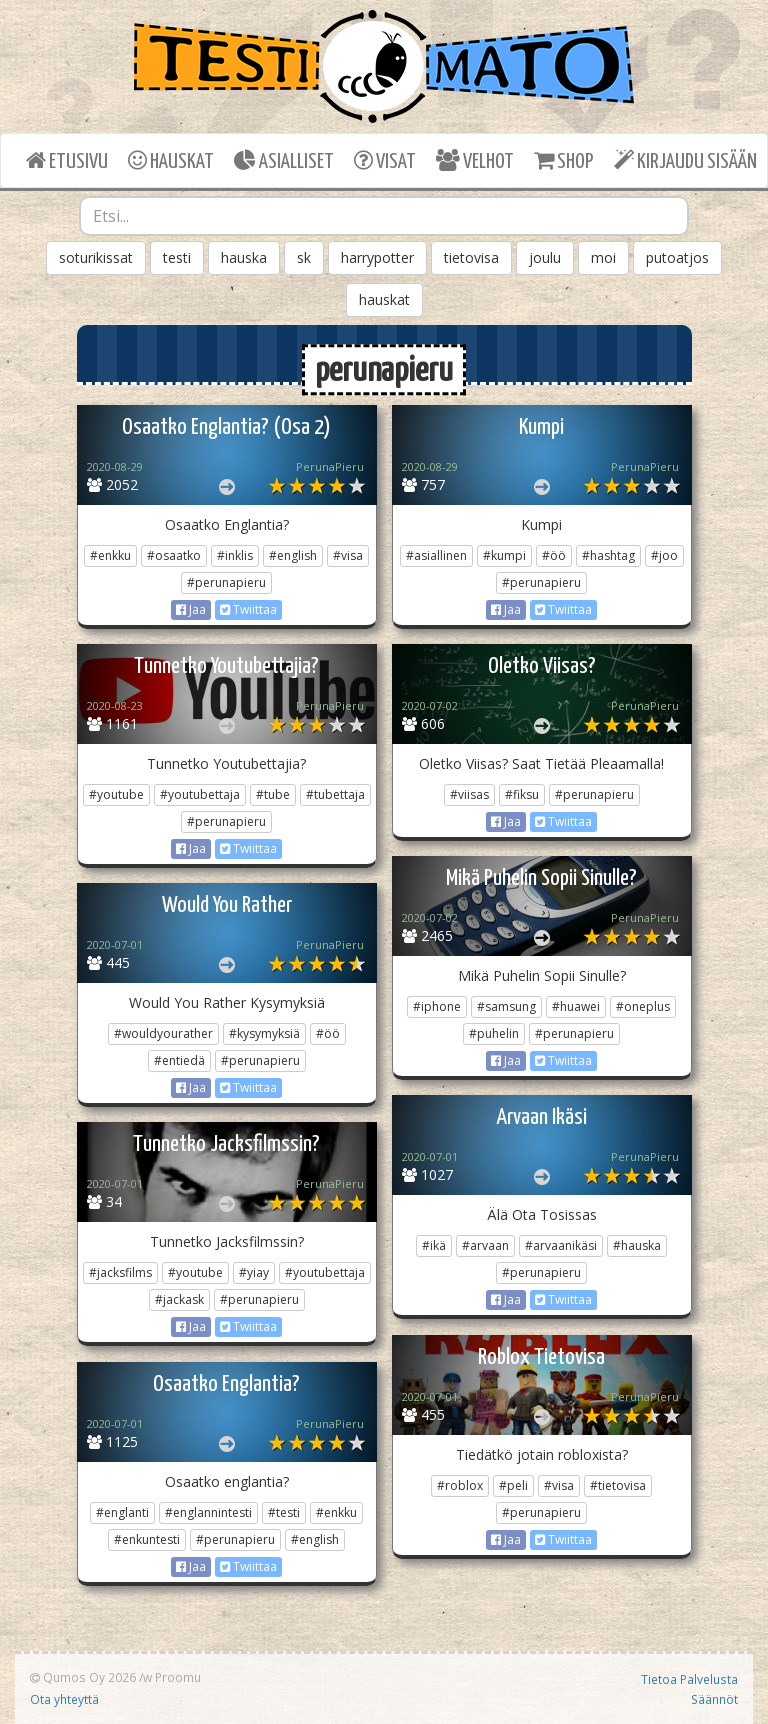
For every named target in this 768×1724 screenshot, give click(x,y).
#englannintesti (208, 1512)
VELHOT (475, 160)
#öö (554, 555)
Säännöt (714, 1699)
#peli (513, 1485)
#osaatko (174, 555)
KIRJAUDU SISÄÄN (685, 160)
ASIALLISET (284, 160)
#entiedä (179, 1060)
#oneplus (643, 1006)
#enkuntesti (147, 1539)
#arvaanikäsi (561, 1245)
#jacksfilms (120, 1272)
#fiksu (522, 794)
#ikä (434, 1245)
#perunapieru (226, 582)
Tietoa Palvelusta (689, 1679)
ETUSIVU (67, 160)
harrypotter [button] (377, 257)
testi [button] (177, 257)
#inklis (235, 555)
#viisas (469, 794)
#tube (273, 794)
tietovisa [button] (471, 257)
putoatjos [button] (677, 257)
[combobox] (384, 216)
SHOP (563, 160)
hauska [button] (244, 257)
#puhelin (494, 1033)
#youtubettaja (200, 794)
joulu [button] (545, 257)
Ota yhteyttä (64, 1699)
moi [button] (603, 257)
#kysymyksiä (264, 1033)
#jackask (179, 1299)
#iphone (437, 1006)
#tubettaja (335, 794)
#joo (664, 555)
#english (293, 555)
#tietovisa (618, 1485)
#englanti (122, 1512)
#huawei (576, 1006)
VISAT (385, 160)
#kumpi (504, 555)
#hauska (637, 1245)
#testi (284, 1512)
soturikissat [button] (96, 257)
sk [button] (304, 257)
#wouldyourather (163, 1033)
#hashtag (608, 555)
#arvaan (485, 1245)
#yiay (254, 1272)
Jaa (191, 609)
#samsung (506, 1006)
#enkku (110, 555)
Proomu (178, 1677)
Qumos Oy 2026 (83, 1677)
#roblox (460, 1485)
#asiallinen (436, 555)
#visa (348, 555)
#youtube (116, 794)
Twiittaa (248, 609)
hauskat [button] (384, 299)
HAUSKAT (171, 160)
